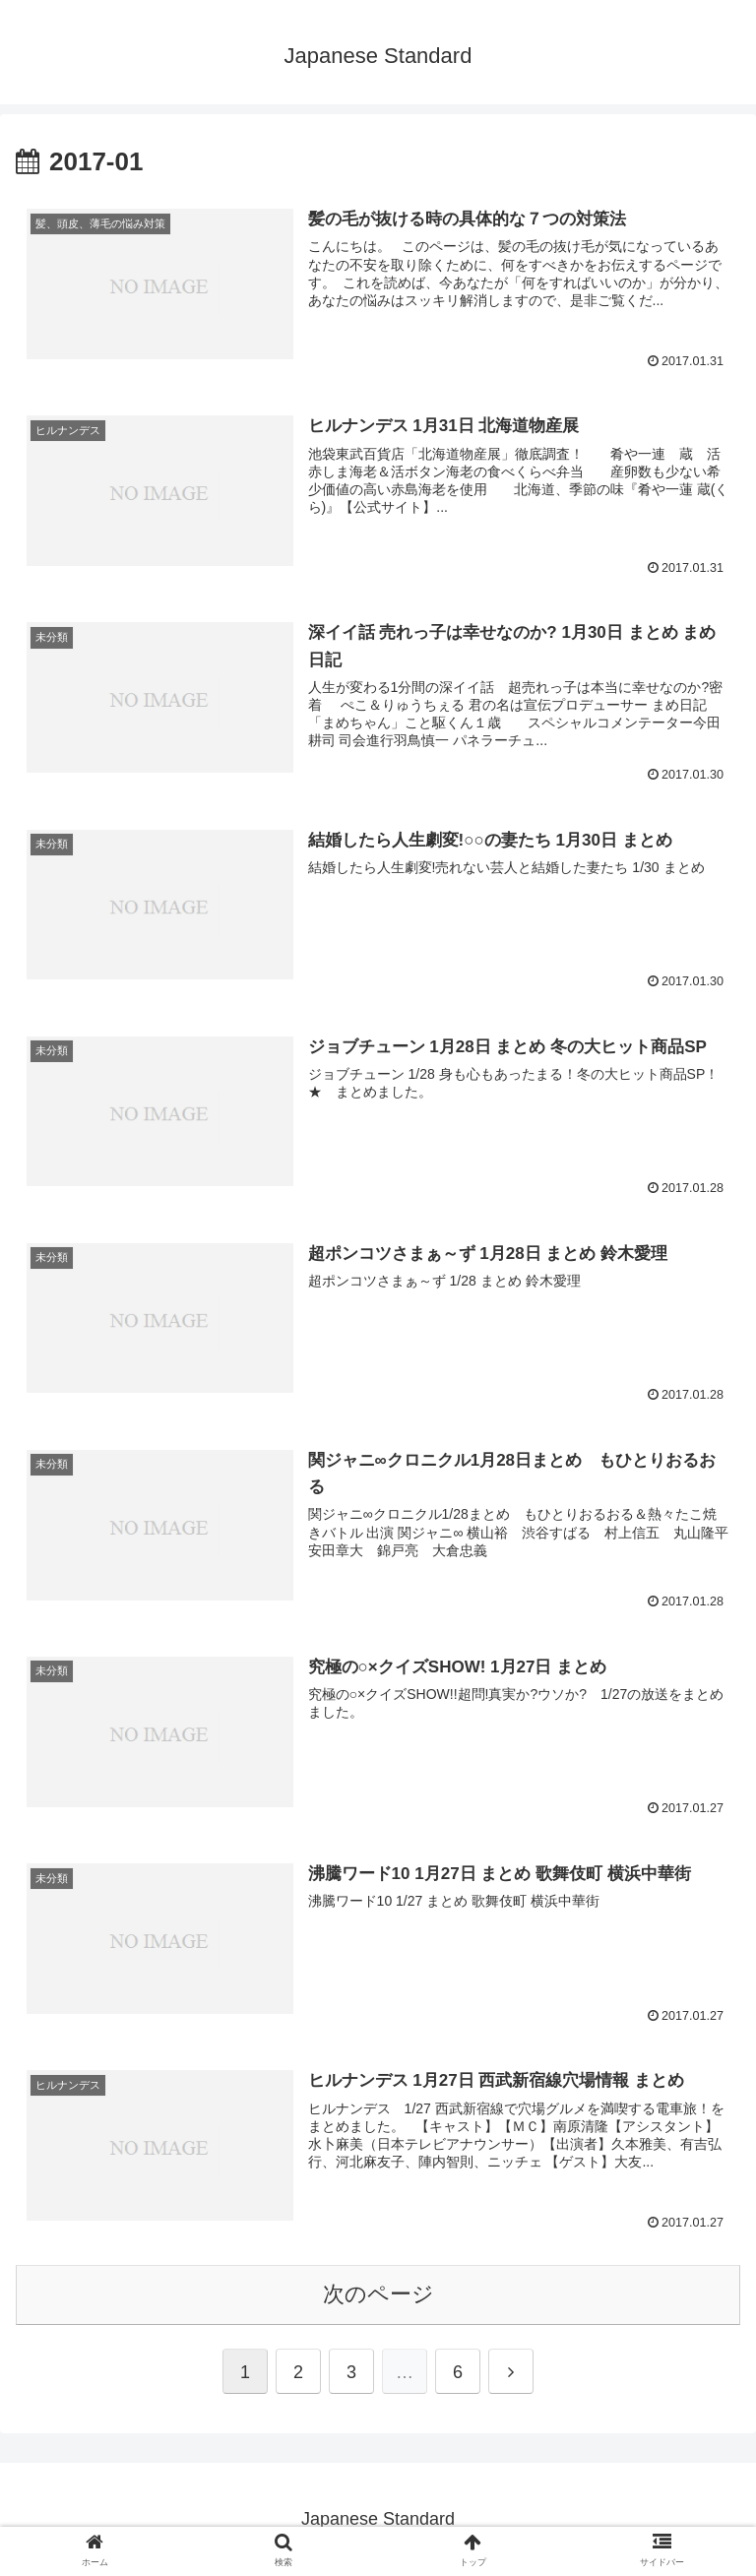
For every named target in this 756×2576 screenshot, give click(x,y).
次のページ (378, 2294)
